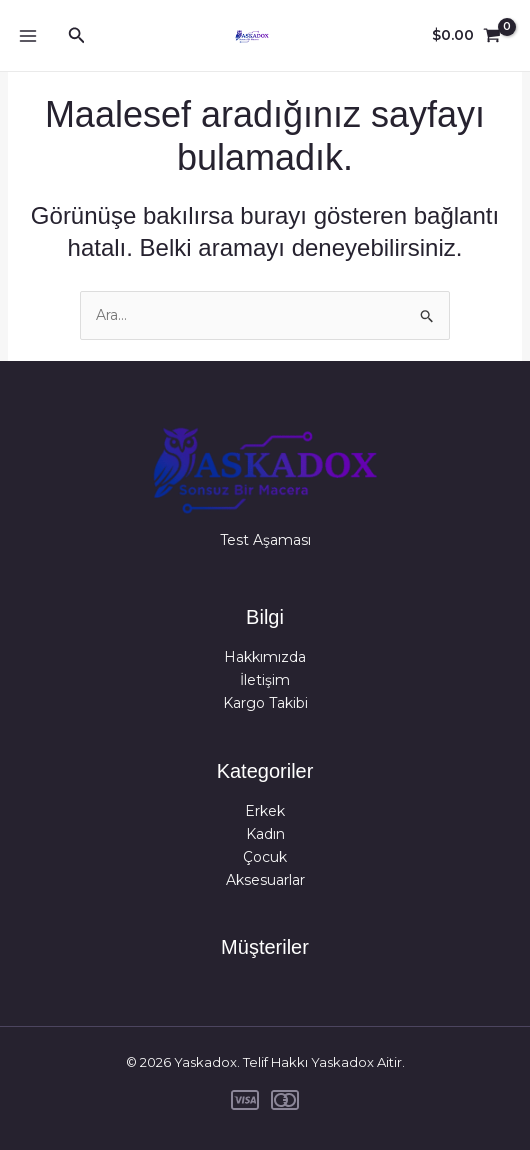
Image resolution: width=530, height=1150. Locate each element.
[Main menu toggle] (28, 36)
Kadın (265, 834)
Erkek (265, 811)
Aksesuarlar (265, 880)
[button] (77, 36)
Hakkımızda (265, 657)
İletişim (265, 680)
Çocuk (265, 857)
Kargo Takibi (265, 703)
